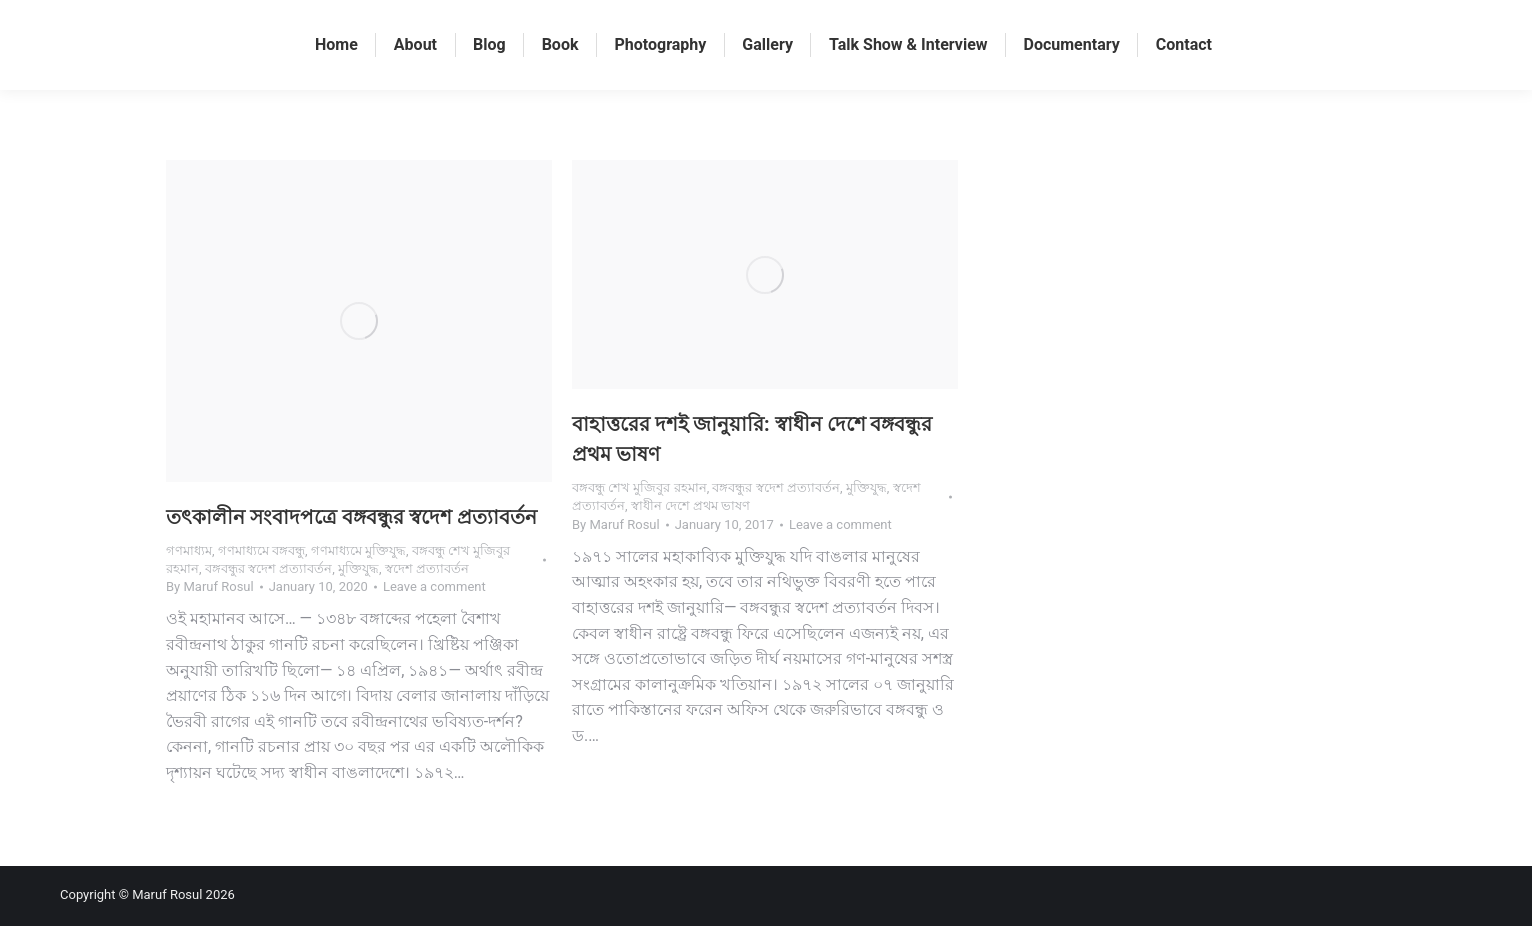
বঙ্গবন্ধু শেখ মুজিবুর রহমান (639, 487)
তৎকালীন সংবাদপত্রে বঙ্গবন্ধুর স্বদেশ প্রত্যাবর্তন (351, 517)
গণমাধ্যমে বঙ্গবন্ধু (261, 550)
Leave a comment (434, 586)
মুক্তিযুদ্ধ (358, 568)
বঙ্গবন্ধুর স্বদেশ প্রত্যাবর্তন (268, 568)
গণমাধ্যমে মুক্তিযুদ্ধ (358, 550)
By (210, 586)
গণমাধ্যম (189, 550)
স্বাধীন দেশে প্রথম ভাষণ (691, 505)
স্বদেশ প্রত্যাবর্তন (427, 568)
